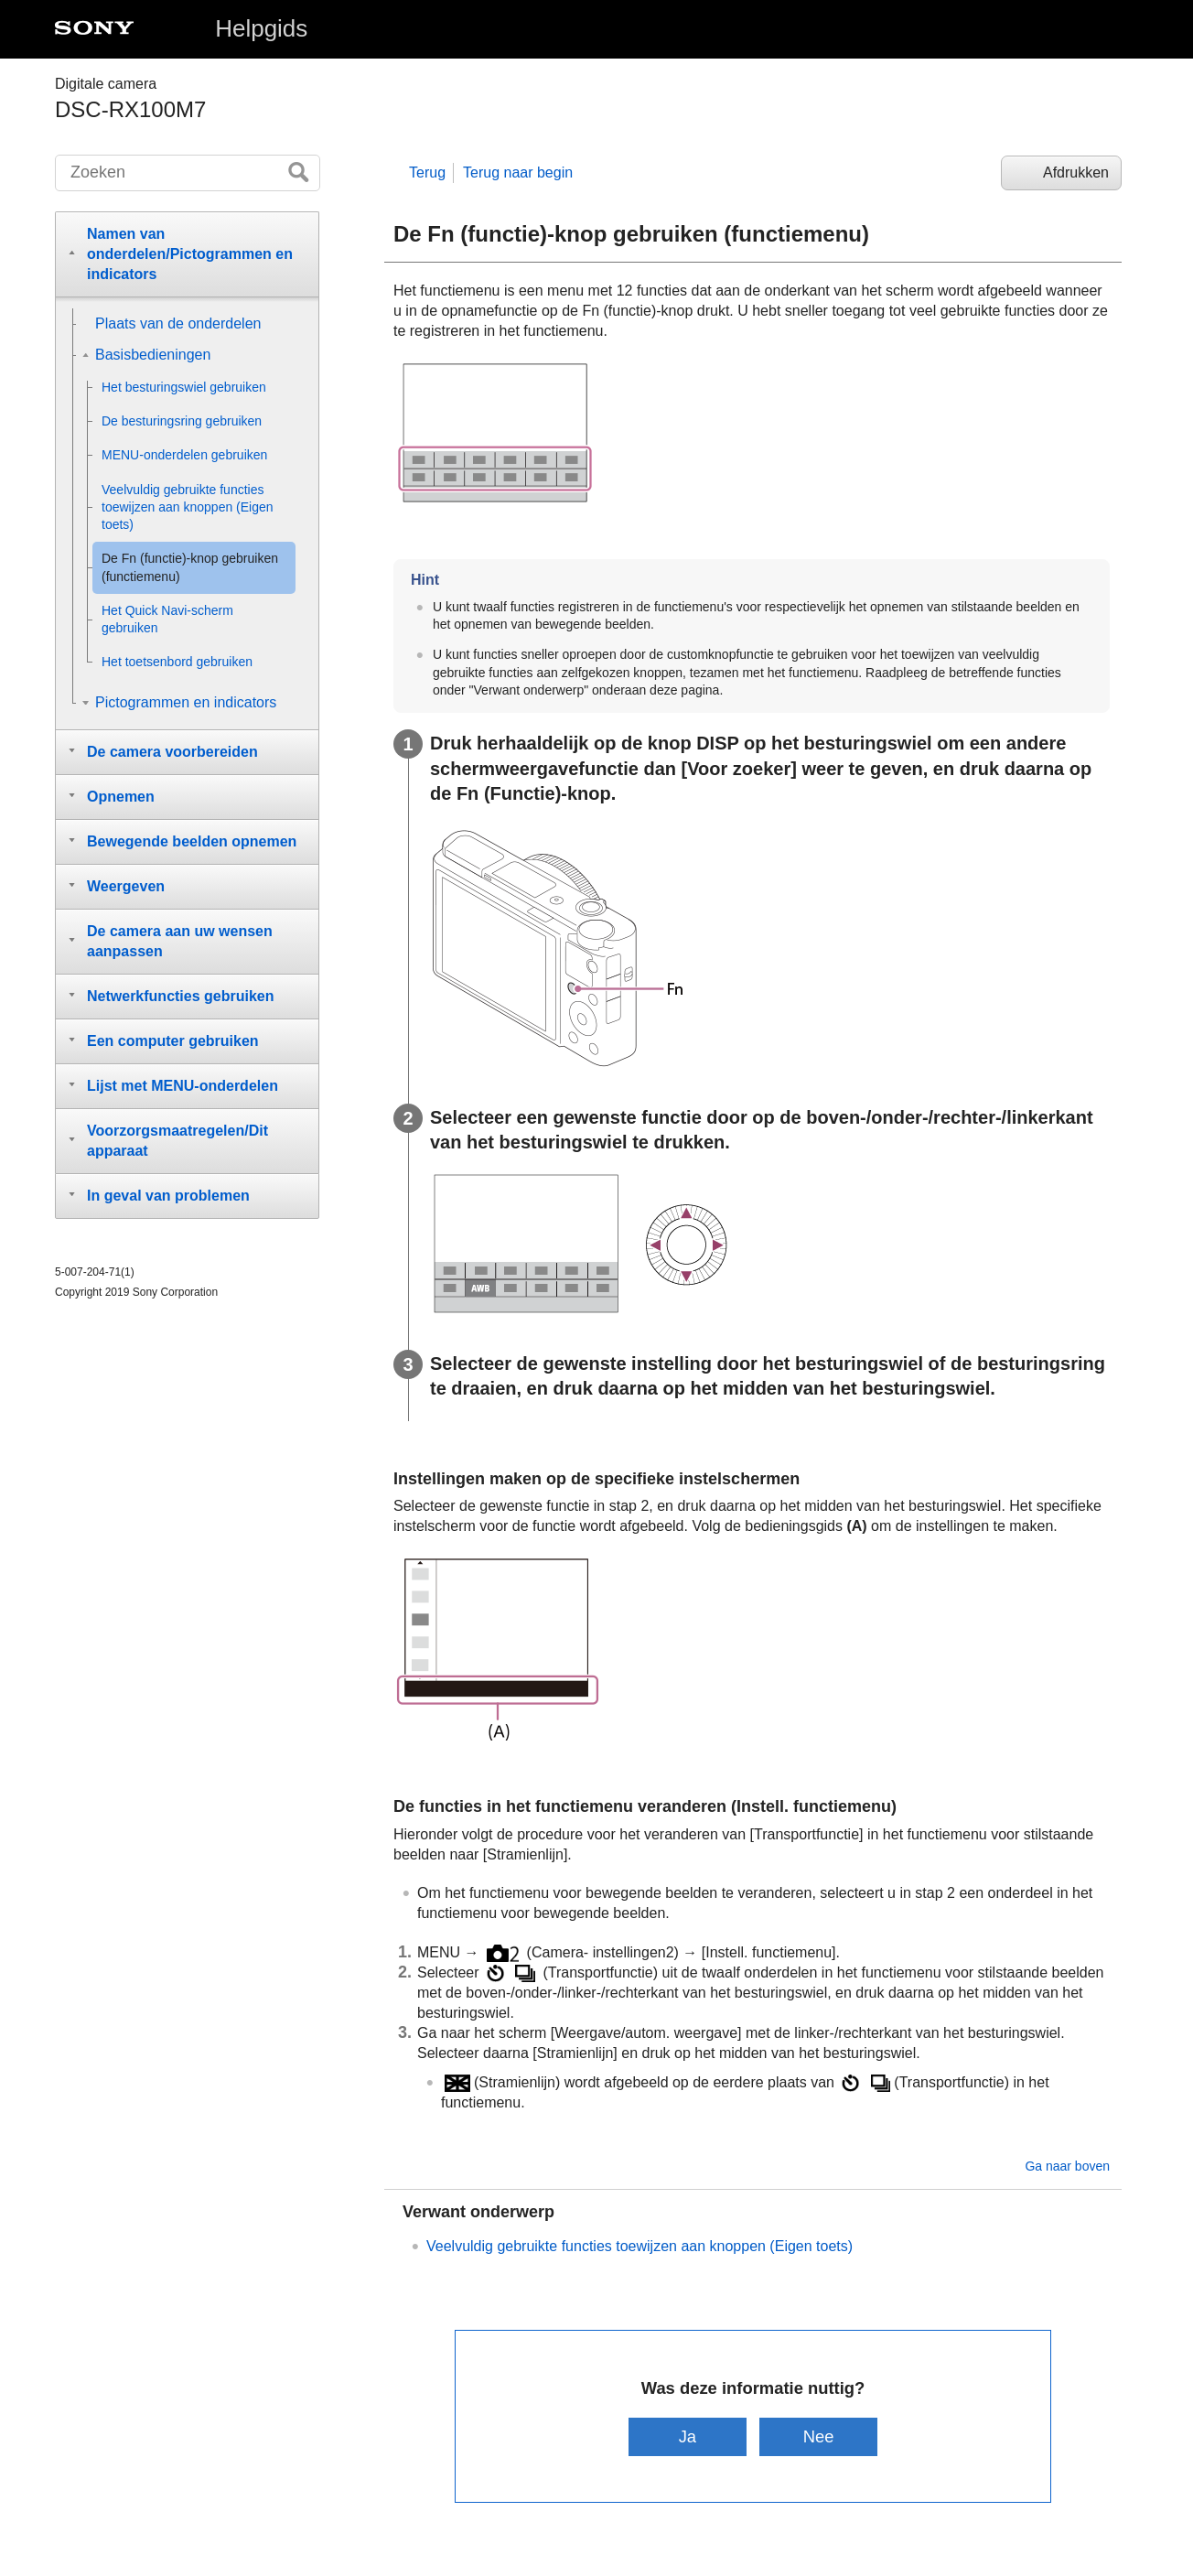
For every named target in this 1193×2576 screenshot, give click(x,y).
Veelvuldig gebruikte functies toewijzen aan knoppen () (639, 2246)
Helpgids (261, 28)
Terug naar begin (518, 172)
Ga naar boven (1067, 2166)
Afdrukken (1076, 172)
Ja (687, 2436)
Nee (818, 2436)
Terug (427, 172)
